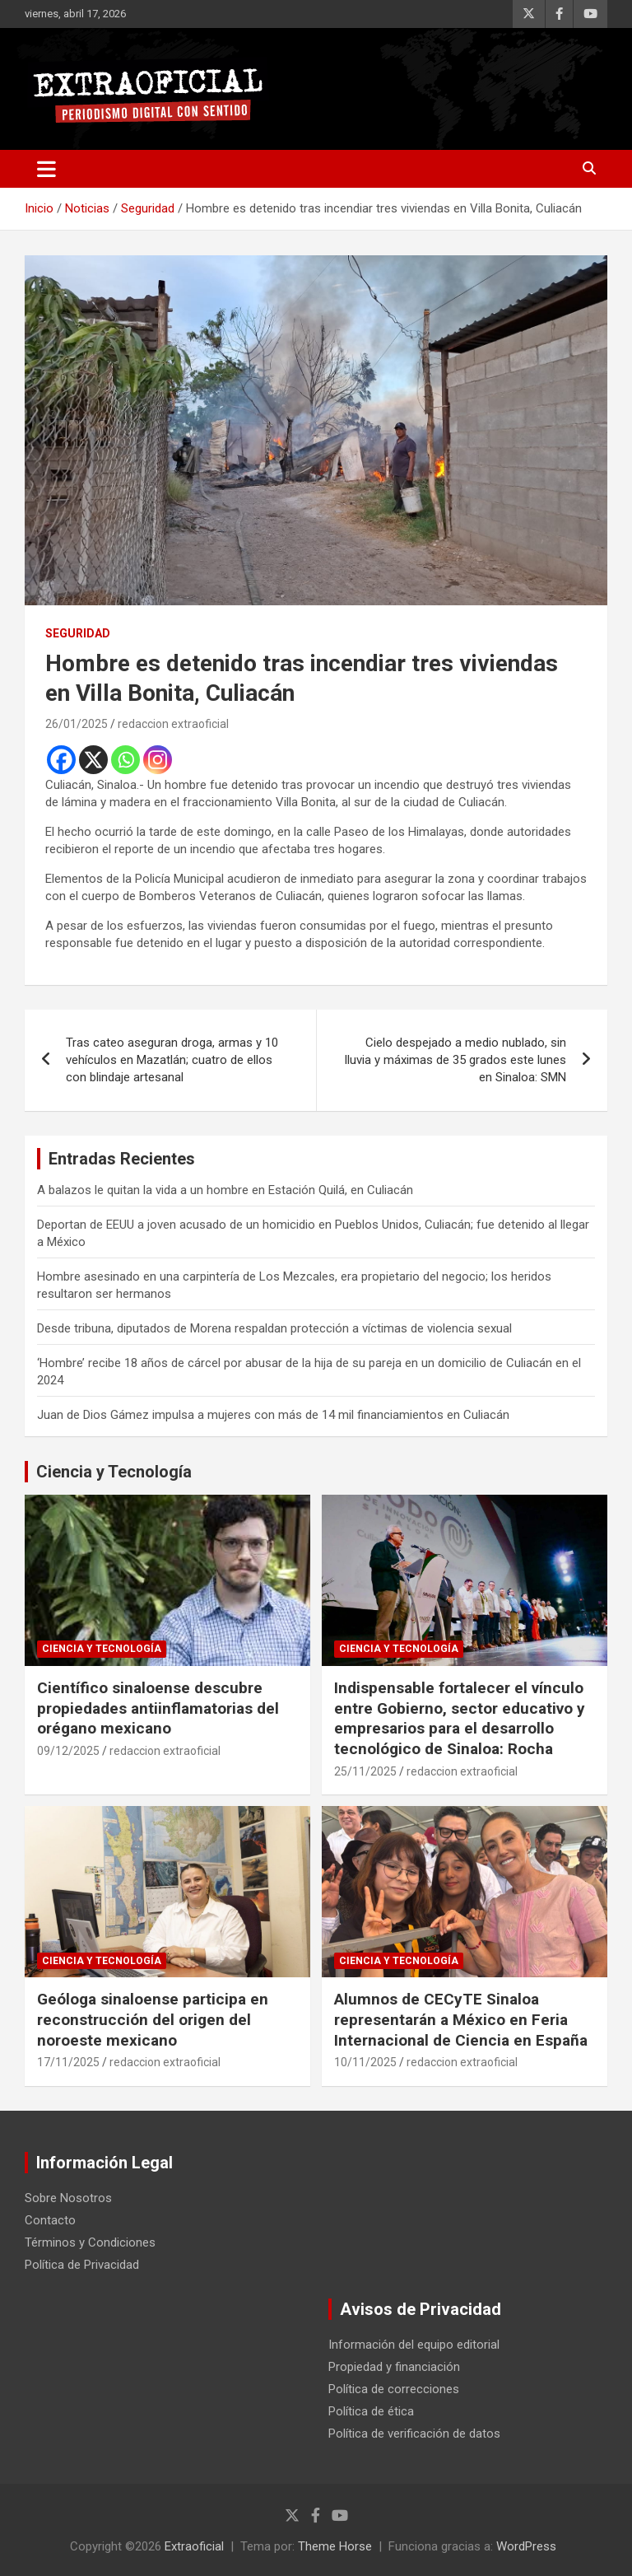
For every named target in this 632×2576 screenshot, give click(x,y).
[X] (93, 759)
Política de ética (371, 2411)
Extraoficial (194, 2546)
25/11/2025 (365, 1771)
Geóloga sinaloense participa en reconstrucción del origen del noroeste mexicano (152, 2019)
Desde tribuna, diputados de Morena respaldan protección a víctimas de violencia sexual (274, 1328)
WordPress (526, 2546)
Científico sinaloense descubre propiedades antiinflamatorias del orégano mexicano (158, 1708)
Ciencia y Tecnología (114, 1472)
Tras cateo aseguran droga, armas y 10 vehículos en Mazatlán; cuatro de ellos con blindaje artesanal (172, 1060)
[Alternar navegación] (46, 169)
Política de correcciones (393, 2389)
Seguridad (77, 633)
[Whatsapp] (125, 759)
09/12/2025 (68, 1750)
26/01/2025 (76, 723)
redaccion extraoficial (173, 723)
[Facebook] (61, 759)
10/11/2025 (365, 2062)
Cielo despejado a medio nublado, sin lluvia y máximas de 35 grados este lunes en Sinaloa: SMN (455, 1060)
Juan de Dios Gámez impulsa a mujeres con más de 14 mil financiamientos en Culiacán (273, 1414)
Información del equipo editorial (414, 2344)
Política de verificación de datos (414, 2433)
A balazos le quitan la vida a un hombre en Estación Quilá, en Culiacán (225, 1190)
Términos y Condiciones (90, 2242)
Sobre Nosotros (68, 2198)
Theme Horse (335, 2546)
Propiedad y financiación (394, 2366)
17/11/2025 (68, 2062)
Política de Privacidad (82, 2264)
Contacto (50, 2220)
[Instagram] (157, 759)
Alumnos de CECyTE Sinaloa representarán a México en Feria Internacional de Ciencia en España (461, 2019)
